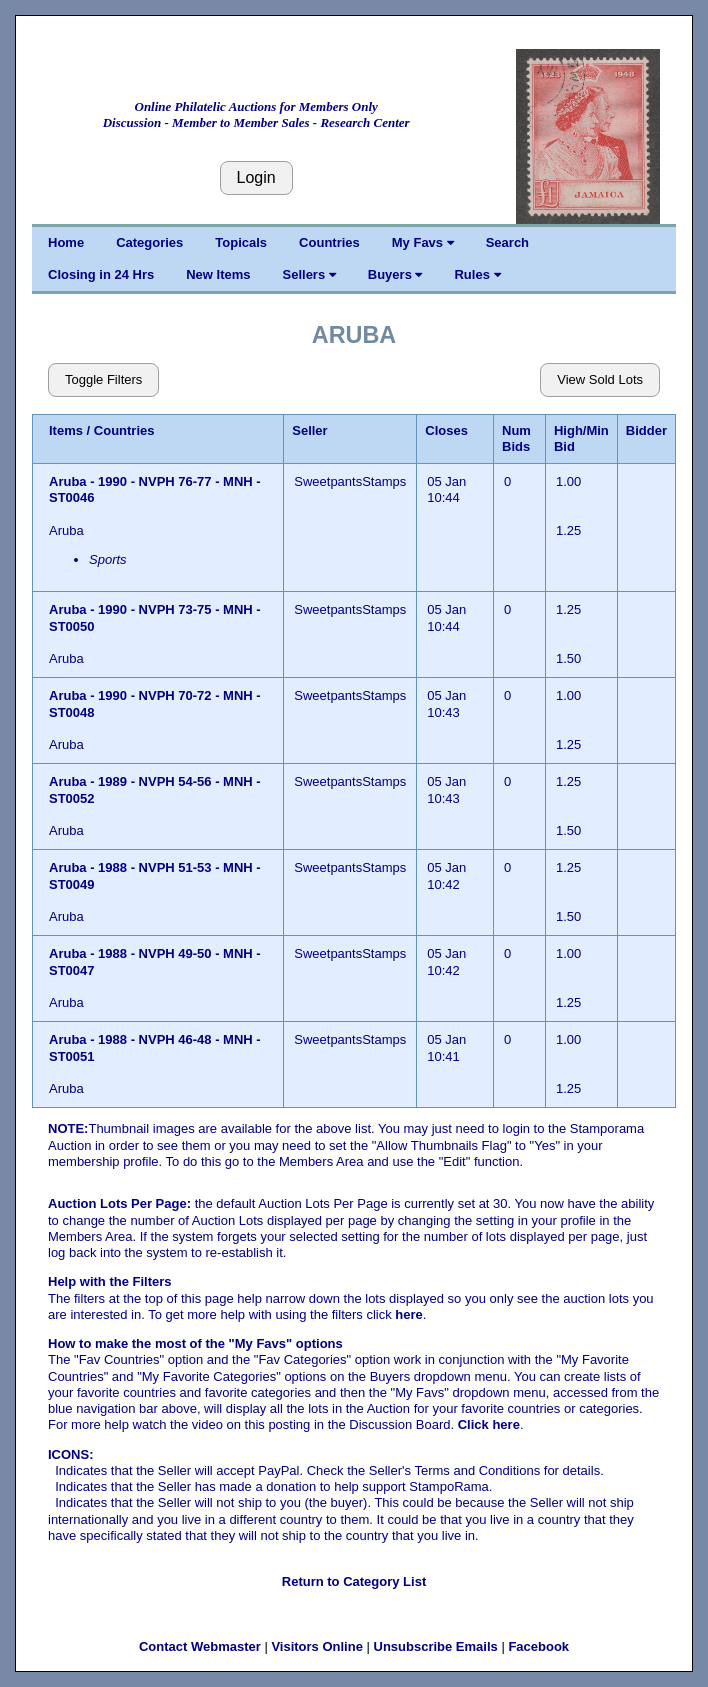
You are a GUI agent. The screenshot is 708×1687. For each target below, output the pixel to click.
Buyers (395, 274)
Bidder (646, 430)
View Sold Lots (600, 379)
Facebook (538, 1646)
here (408, 1314)
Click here (489, 1424)
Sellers (309, 274)
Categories (149, 242)
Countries (329, 242)
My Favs (423, 242)
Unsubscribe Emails (436, 1646)
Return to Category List (354, 1581)
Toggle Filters (103, 379)
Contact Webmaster (200, 1646)
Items (66, 430)
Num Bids (516, 438)
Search (507, 242)
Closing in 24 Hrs (101, 274)
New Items (218, 274)
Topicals (241, 242)
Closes (446, 430)
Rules (477, 274)
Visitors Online (317, 1646)
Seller (309, 430)
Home (66, 242)
